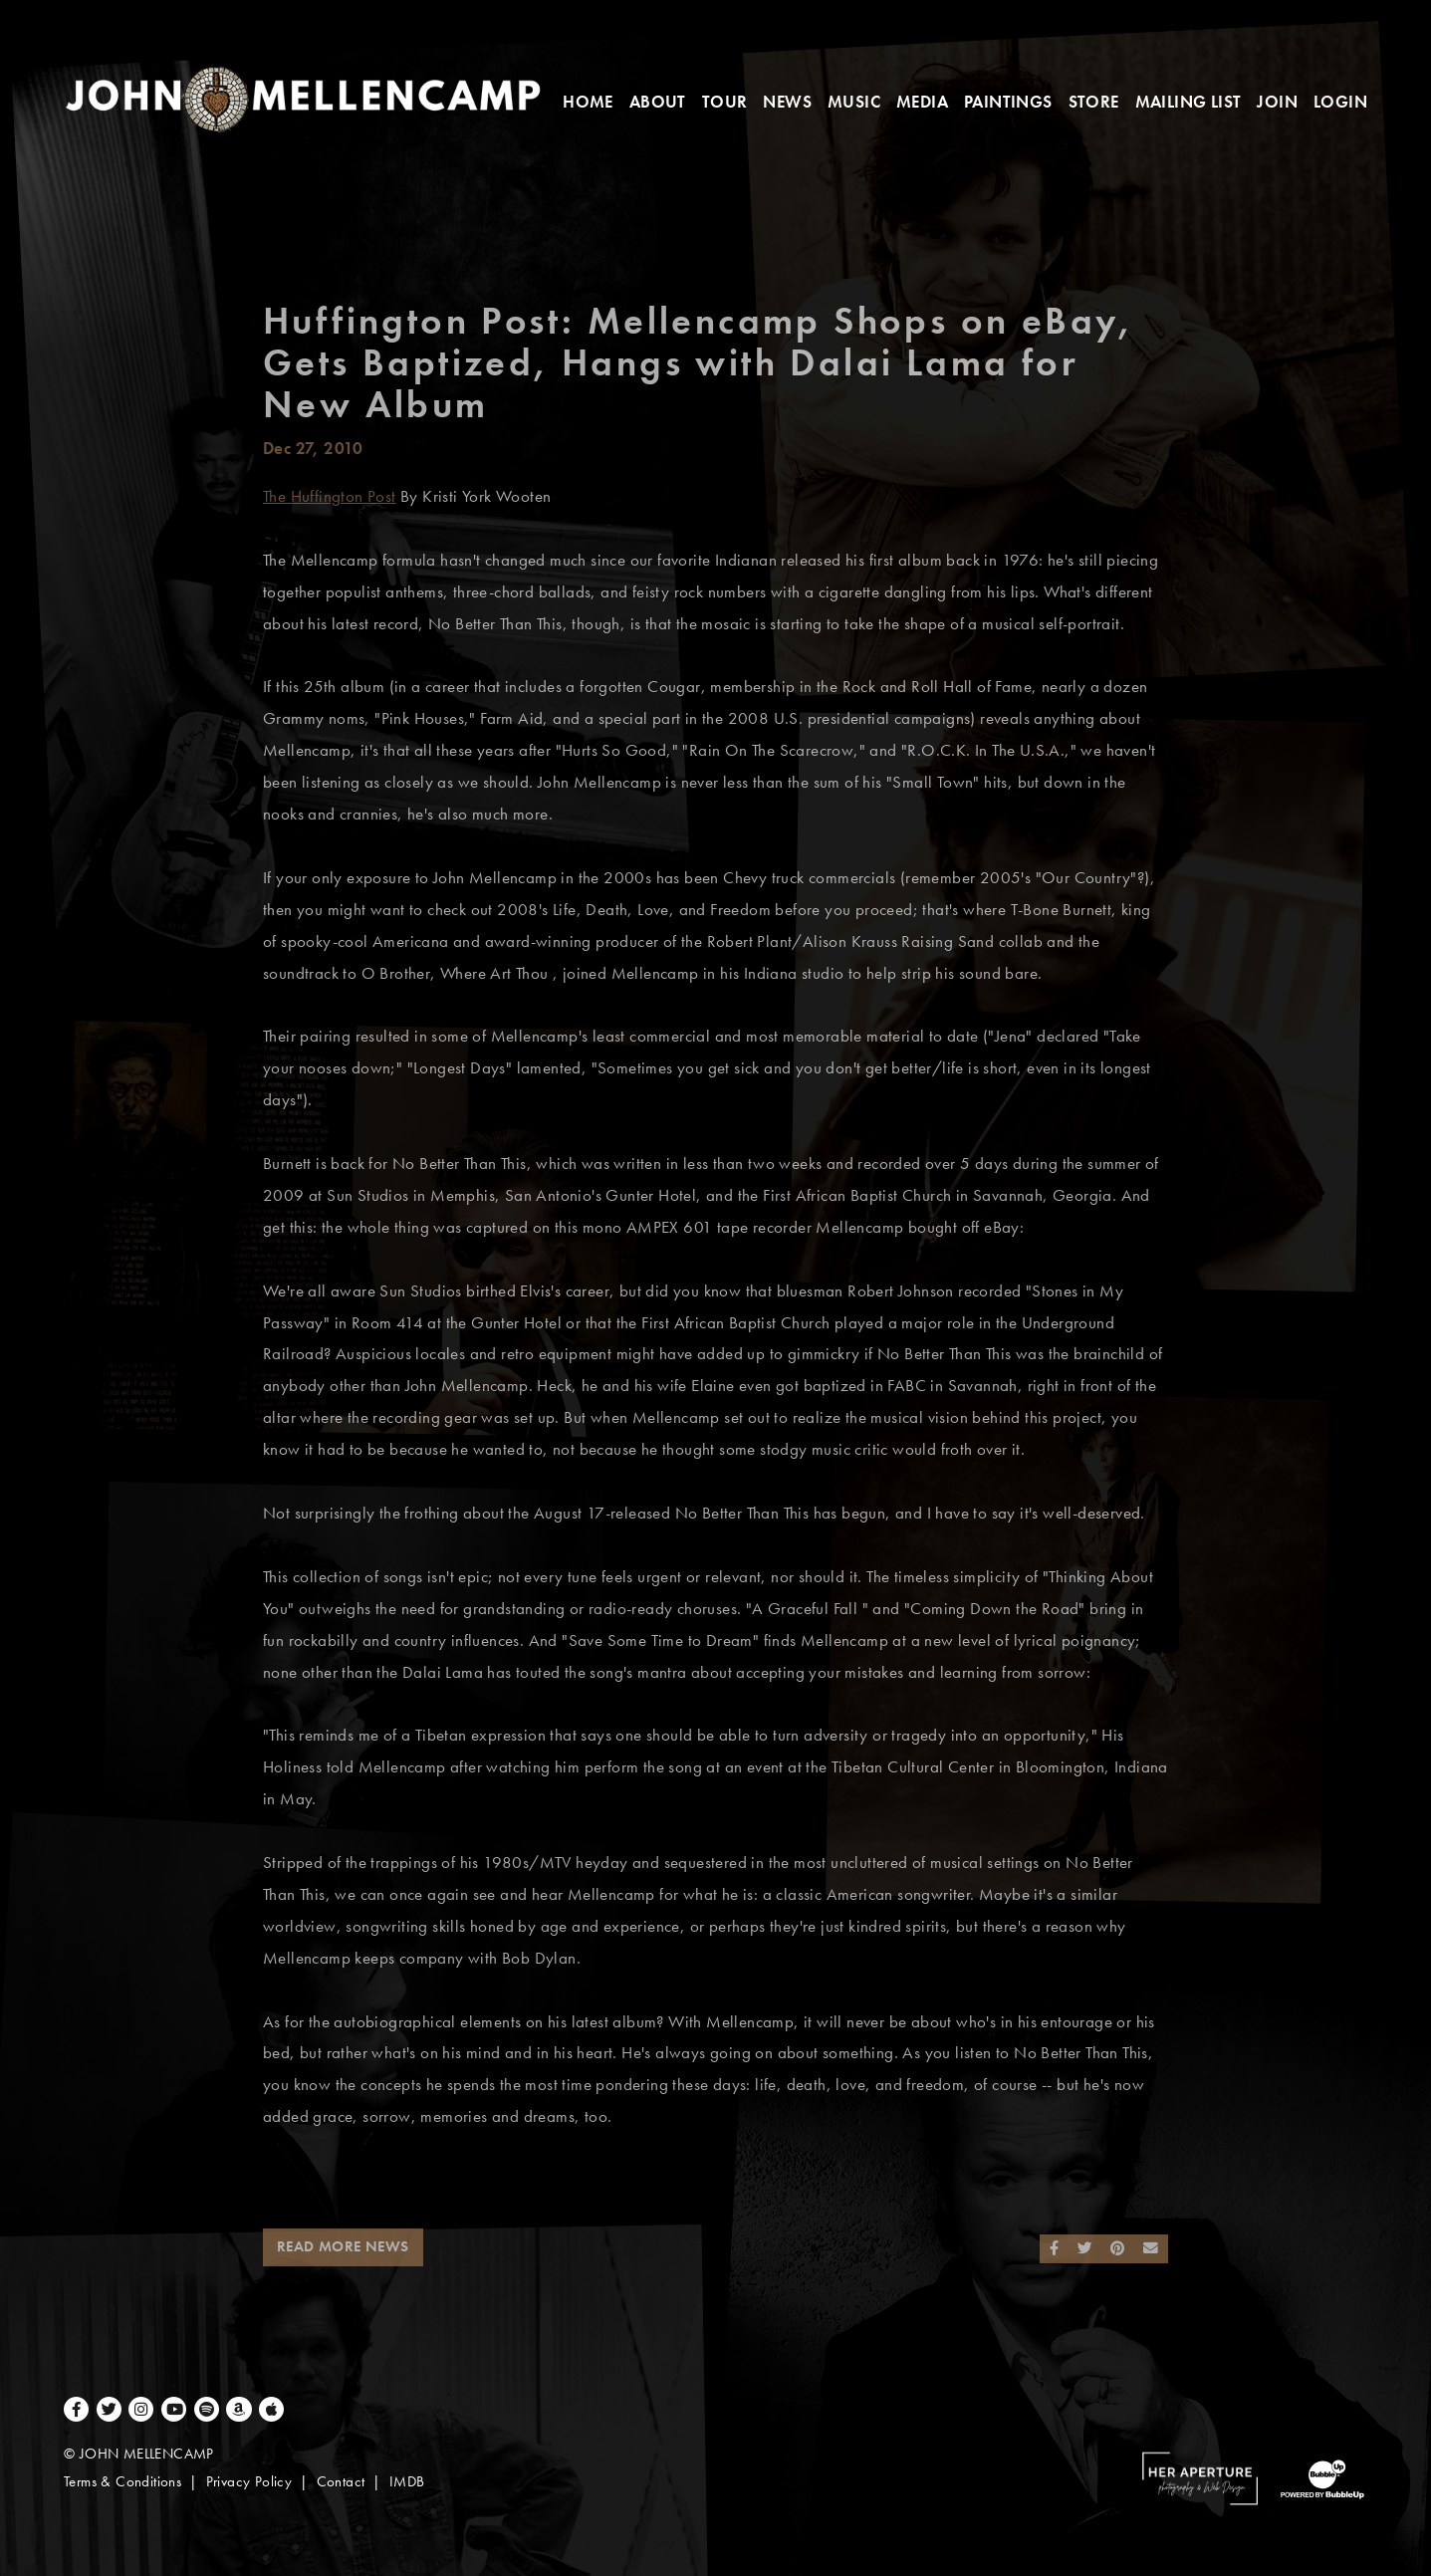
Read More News (343, 2246)
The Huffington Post (329, 496)
